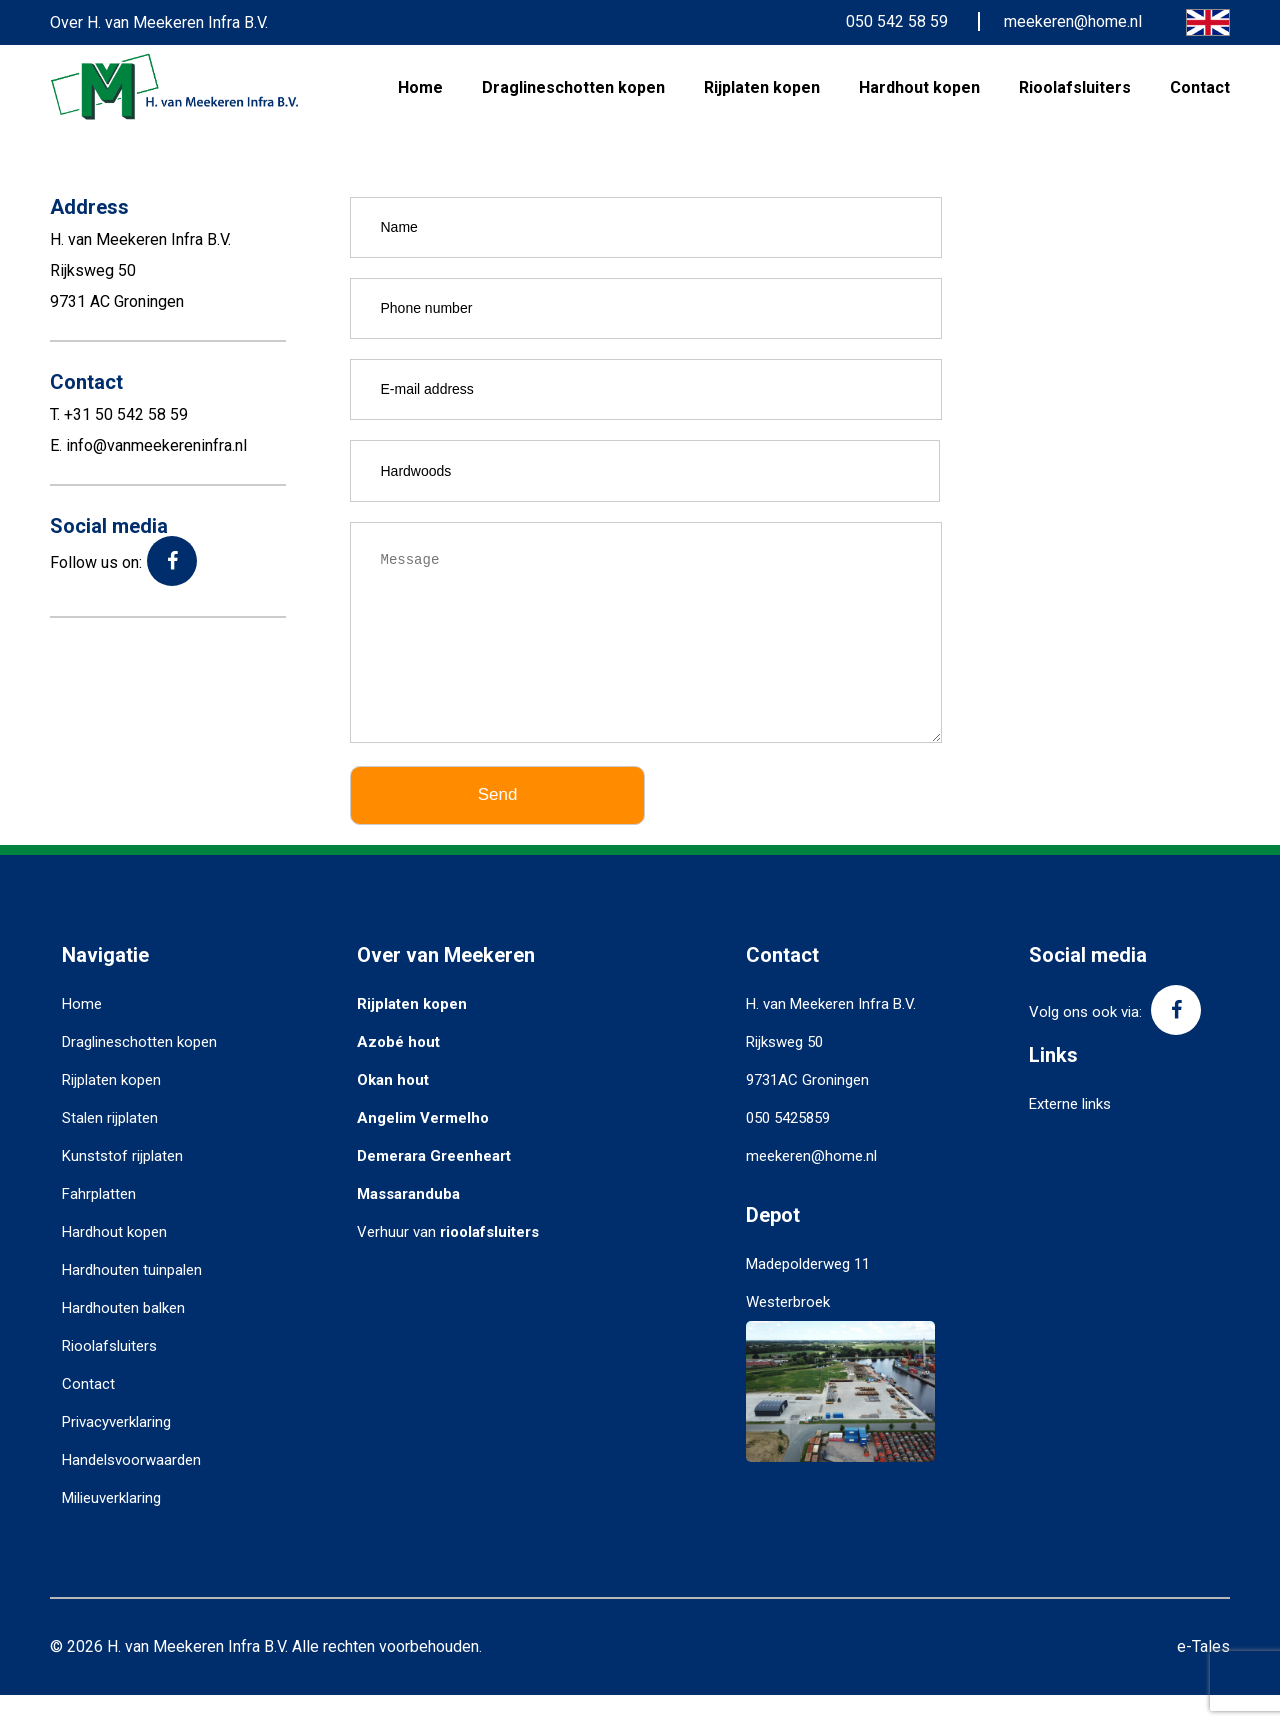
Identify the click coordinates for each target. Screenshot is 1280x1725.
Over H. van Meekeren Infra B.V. (159, 22)
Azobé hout (398, 1072)
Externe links (1070, 1134)
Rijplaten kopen (762, 87)
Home (420, 87)
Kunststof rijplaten (122, 1186)
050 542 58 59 (897, 21)
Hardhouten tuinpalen (132, 1300)
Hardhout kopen (919, 87)
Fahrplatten (99, 1224)
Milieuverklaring (111, 1528)
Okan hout (393, 1110)
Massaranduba (408, 1224)
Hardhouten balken (123, 1338)
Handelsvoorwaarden (131, 1490)
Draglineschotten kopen (573, 87)
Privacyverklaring (116, 1452)
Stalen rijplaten (110, 1148)
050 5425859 (788, 1148)
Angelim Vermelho (423, 1148)
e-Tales (1203, 1676)
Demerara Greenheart (434, 1186)
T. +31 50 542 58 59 (119, 414)
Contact (1200, 87)
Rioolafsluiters (1075, 87)
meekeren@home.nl (1073, 21)
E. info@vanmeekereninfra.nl (148, 445)
